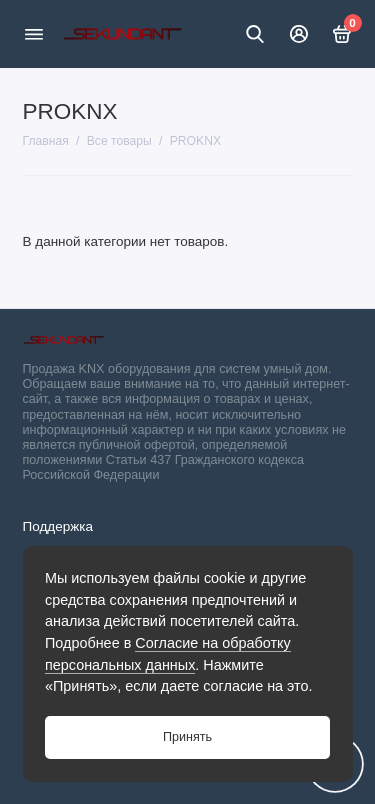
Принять (187, 737)
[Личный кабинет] (299, 34)
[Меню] (34, 34)
